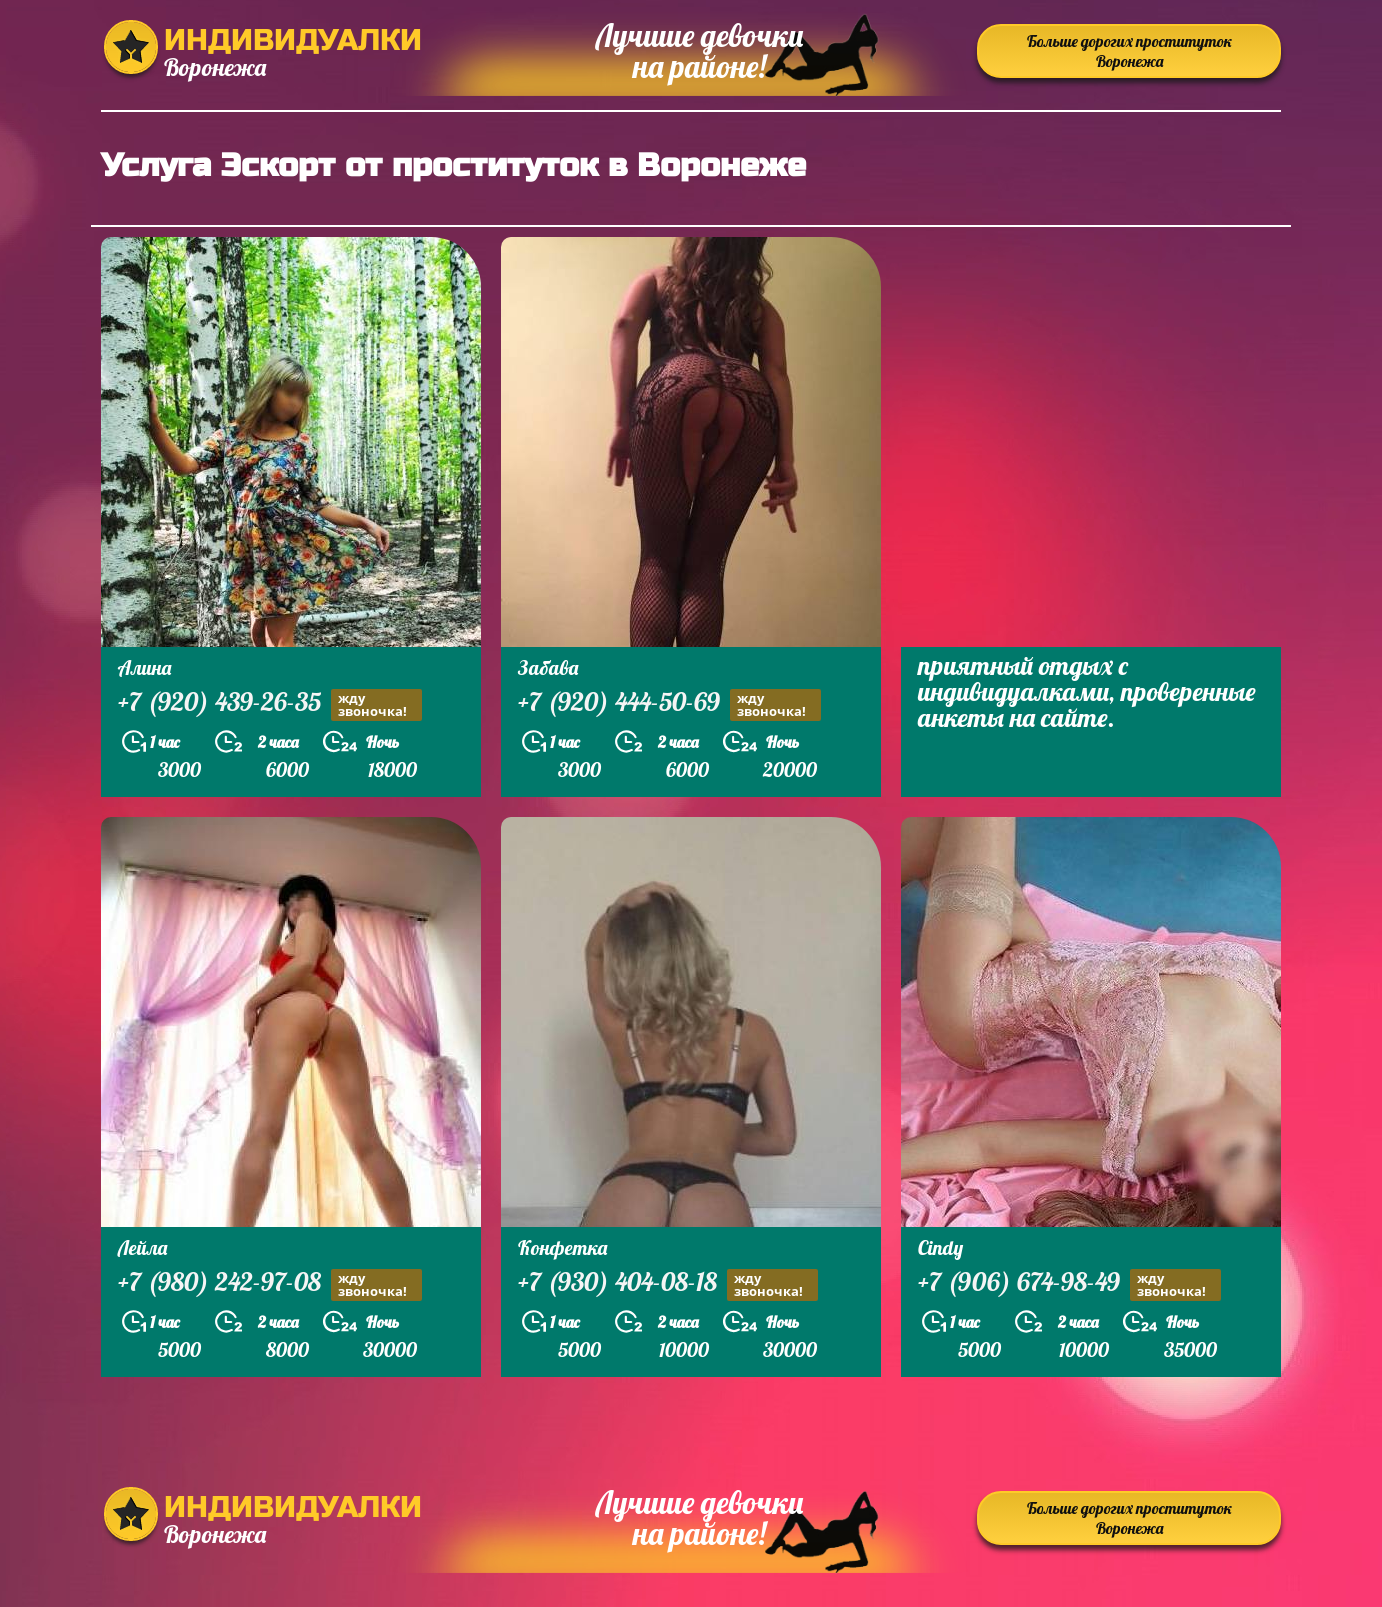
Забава (548, 667)
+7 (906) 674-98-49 (1069, 1284)
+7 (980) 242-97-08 (270, 1284)
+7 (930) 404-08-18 (668, 1284)
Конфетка (562, 1247)
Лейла (142, 1247)
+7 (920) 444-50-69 (669, 704)
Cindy (940, 1247)
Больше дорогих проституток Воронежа (1129, 51)
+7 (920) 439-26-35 (270, 704)
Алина (144, 667)
